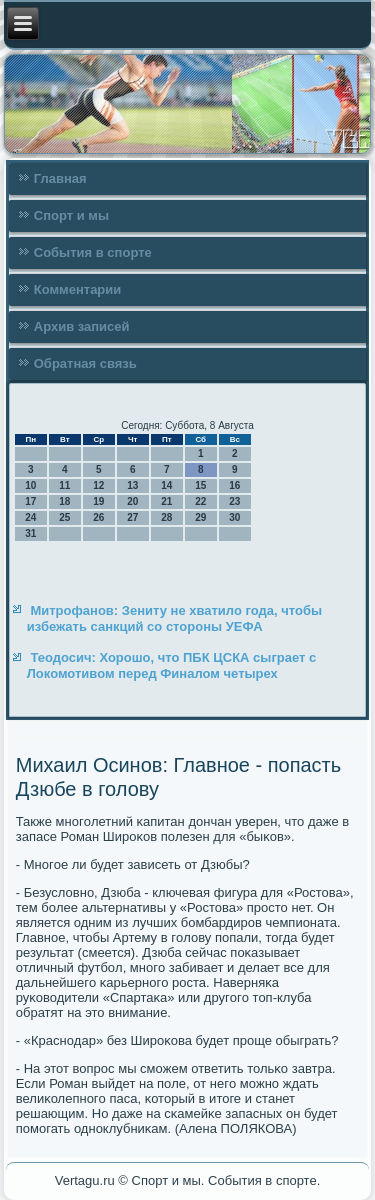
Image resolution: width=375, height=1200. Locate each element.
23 (234, 501)
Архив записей (82, 326)
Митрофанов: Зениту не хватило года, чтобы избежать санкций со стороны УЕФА (174, 618)
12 (98, 485)
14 (166, 485)
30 (234, 517)
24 (30, 517)
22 (200, 501)
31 (30, 533)
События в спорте (93, 252)
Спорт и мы (71, 215)
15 (200, 485)
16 (234, 485)
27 (132, 517)
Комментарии (78, 289)
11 (64, 485)
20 (132, 501)
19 (98, 501)
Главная (60, 178)
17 (30, 501)
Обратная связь (85, 363)
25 (64, 517)
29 (200, 517)
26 (98, 517)
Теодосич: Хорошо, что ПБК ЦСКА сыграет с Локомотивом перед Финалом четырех (172, 665)
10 (30, 485)
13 (132, 485)
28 (166, 517)
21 (166, 501)
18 (64, 501)
